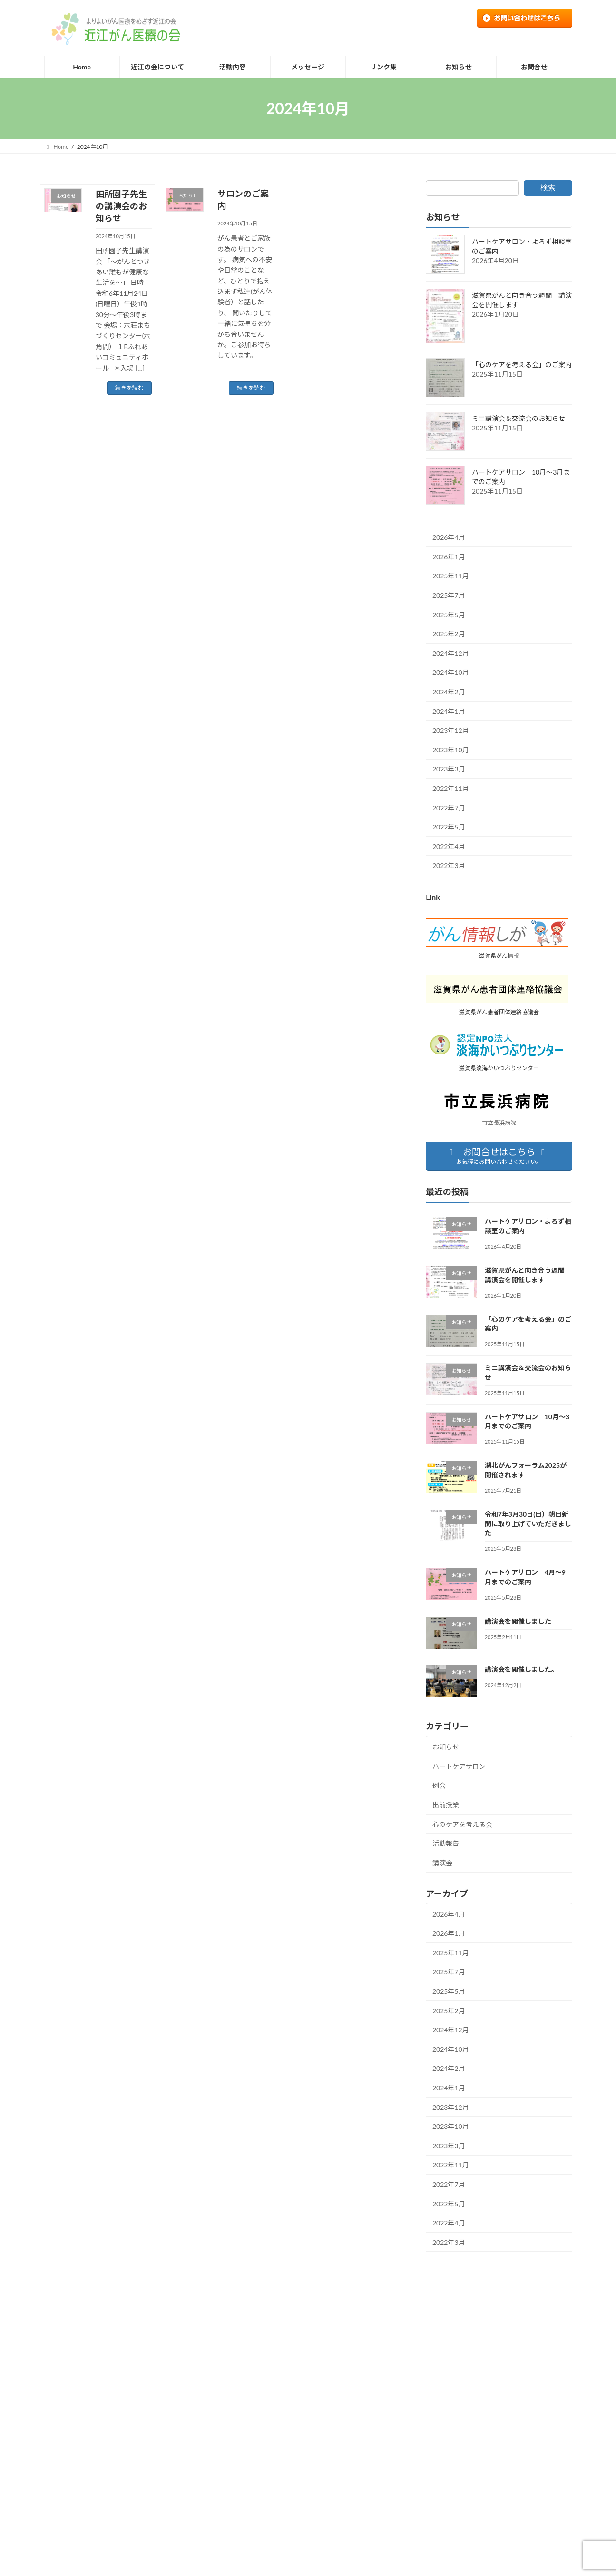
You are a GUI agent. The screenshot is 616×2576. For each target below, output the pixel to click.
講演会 (442, 1863)
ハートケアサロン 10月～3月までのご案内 (289, 2512)
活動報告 (445, 1843)
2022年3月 (448, 865)
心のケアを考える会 (462, 1824)
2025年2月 (448, 634)
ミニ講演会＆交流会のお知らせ (518, 419)
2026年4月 (448, 537)
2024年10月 (450, 673)
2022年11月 (450, 788)
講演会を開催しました (517, 1621)
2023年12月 (450, 730)
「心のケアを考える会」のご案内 (522, 365)
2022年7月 (448, 808)
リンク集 (295, 2291)
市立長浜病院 (499, 1122)
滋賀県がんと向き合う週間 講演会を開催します (296, 2416)
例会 (439, 1786)
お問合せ (336, 2291)
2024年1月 (448, 711)
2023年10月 (450, 750)
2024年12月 (450, 653)
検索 (548, 188)
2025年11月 (450, 576)
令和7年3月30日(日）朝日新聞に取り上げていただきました (527, 1523)
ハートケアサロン (459, 1766)
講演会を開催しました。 (520, 1669)
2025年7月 (448, 595)
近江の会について (110, 2291)
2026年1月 (448, 557)
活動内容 (163, 2291)
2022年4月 (448, 846)
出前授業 (445, 1805)
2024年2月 (448, 692)
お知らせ (445, 1747)
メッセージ (250, 2291)
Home (60, 2291)
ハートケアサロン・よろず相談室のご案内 (287, 2384)
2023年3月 (448, 769)
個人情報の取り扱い (393, 2291)
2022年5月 (448, 827)
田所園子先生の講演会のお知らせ (121, 206)
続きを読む (129, 387)
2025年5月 (448, 615)
